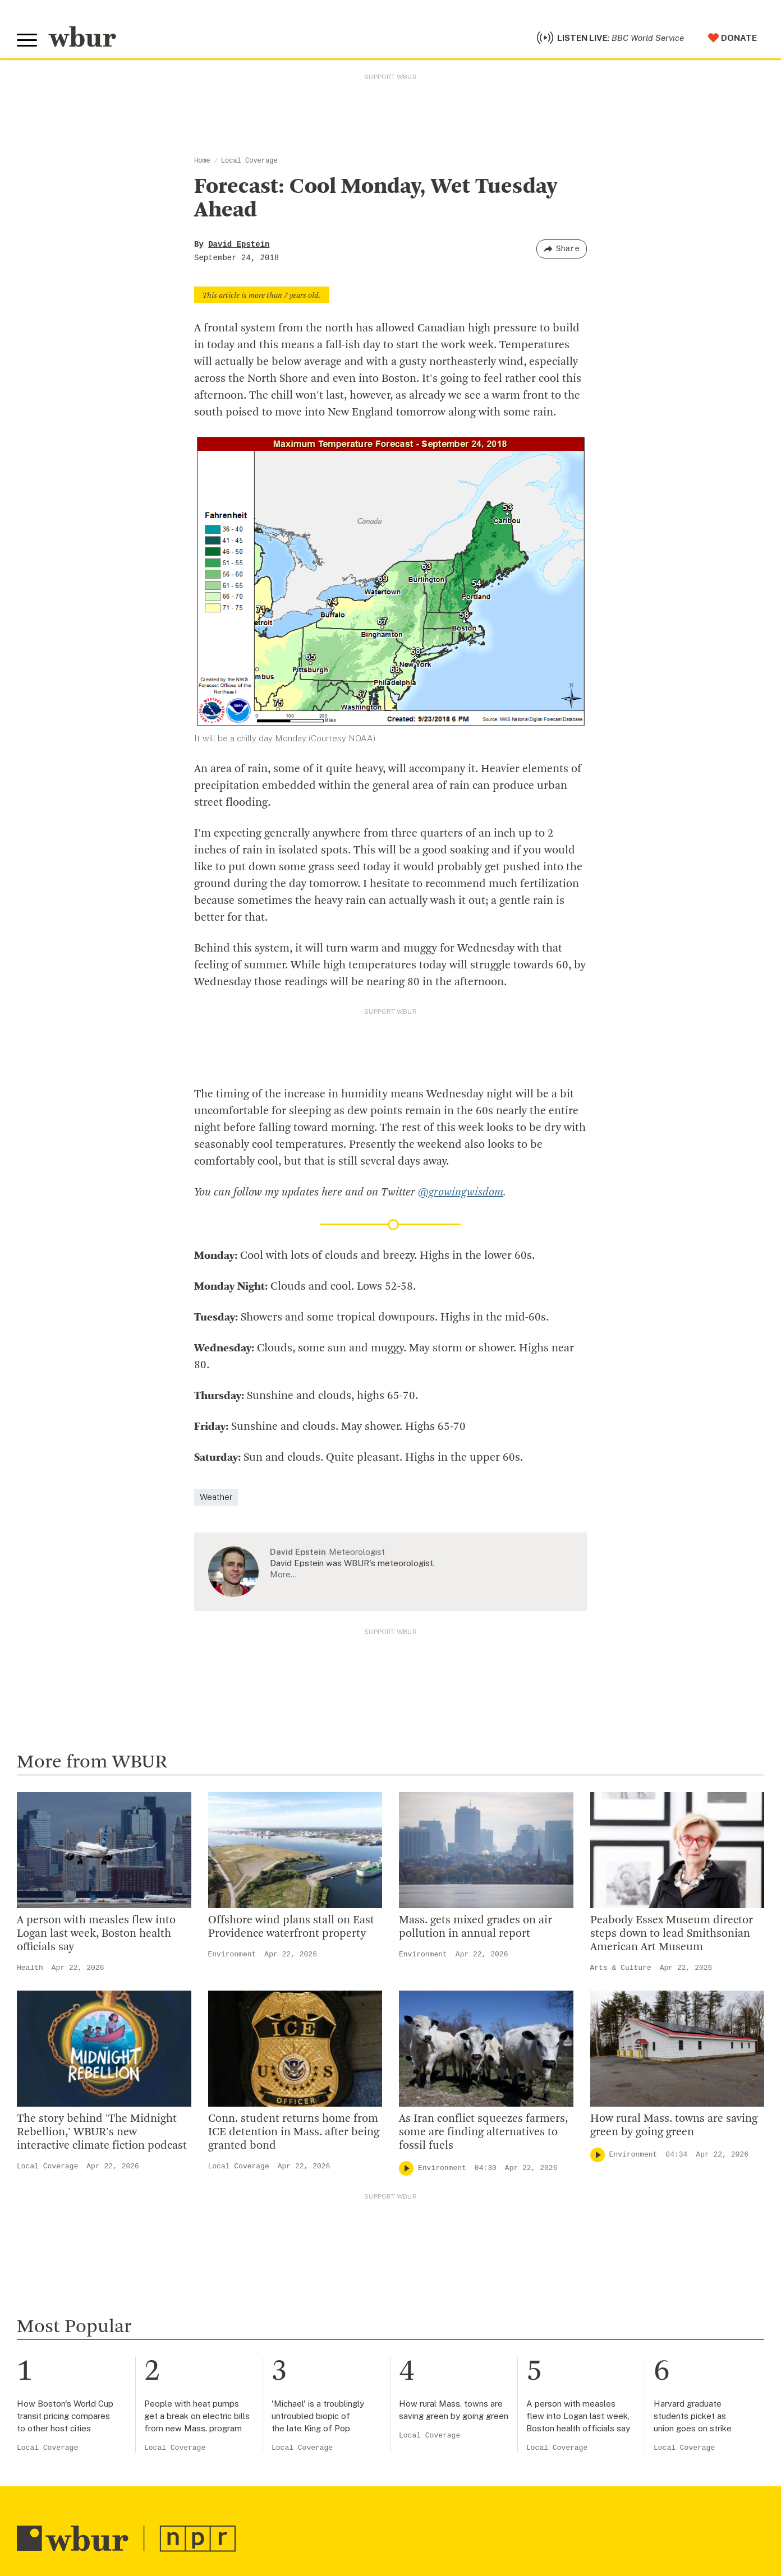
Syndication (204, 2509)
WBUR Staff (247, 2286)
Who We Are (246, 2160)
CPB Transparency (261, 2250)
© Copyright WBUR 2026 (57, 2509)
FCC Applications (263, 2509)
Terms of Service (278, 2526)
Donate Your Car (457, 2232)
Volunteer (442, 2177)
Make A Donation (459, 2160)
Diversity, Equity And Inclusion (287, 2195)
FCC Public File (327, 2509)
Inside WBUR (248, 2177)
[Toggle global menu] (27, 40)
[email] (198, 2438)
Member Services (460, 2195)
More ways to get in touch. (86, 2247)
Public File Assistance (473, 2509)
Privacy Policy (213, 2526)
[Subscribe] (365, 2438)
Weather (216, 1415)
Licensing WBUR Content (276, 2322)
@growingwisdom (460, 1111)
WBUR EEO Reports (393, 2509)
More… (283, 1493)
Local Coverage (249, 161)
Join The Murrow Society (475, 2250)
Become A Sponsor (463, 2268)
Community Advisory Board (280, 2232)
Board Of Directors (262, 2214)
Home (202, 161)
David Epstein (238, 244)
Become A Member (463, 2214)
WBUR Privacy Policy (140, 2509)
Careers (237, 2268)
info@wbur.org (55, 2183)
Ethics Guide (247, 2304)
